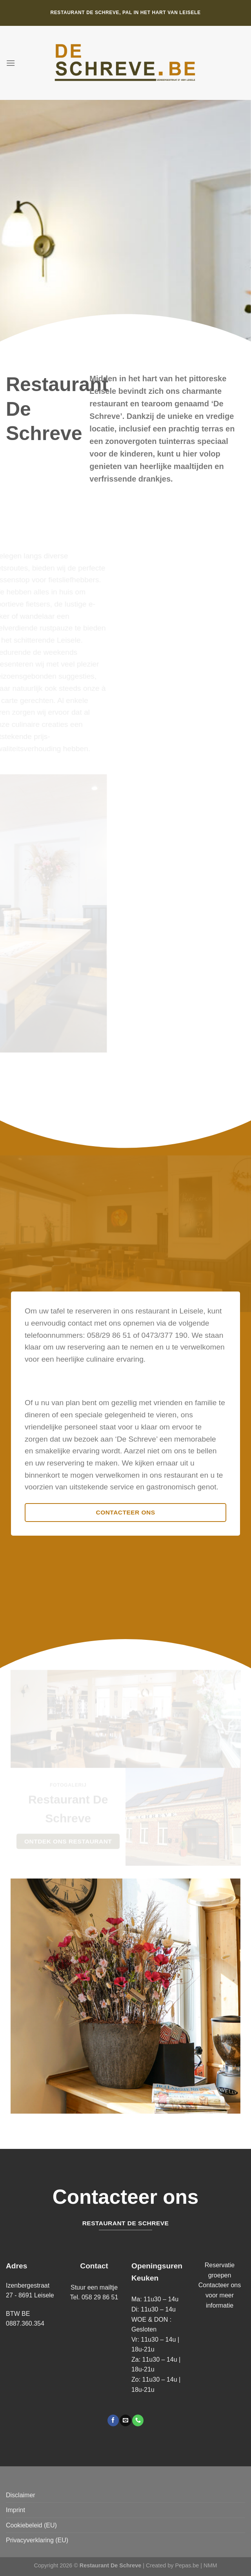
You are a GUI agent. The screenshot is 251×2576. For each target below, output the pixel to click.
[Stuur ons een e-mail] (125, 2420)
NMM (210, 2565)
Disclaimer (20, 2495)
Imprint (15, 2510)
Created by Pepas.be (173, 2565)
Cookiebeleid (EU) (31, 2525)
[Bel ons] (138, 2420)
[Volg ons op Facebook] (113, 2420)
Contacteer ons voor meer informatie (219, 2295)
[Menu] (10, 62)
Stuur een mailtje (94, 2287)
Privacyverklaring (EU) (37, 2540)
